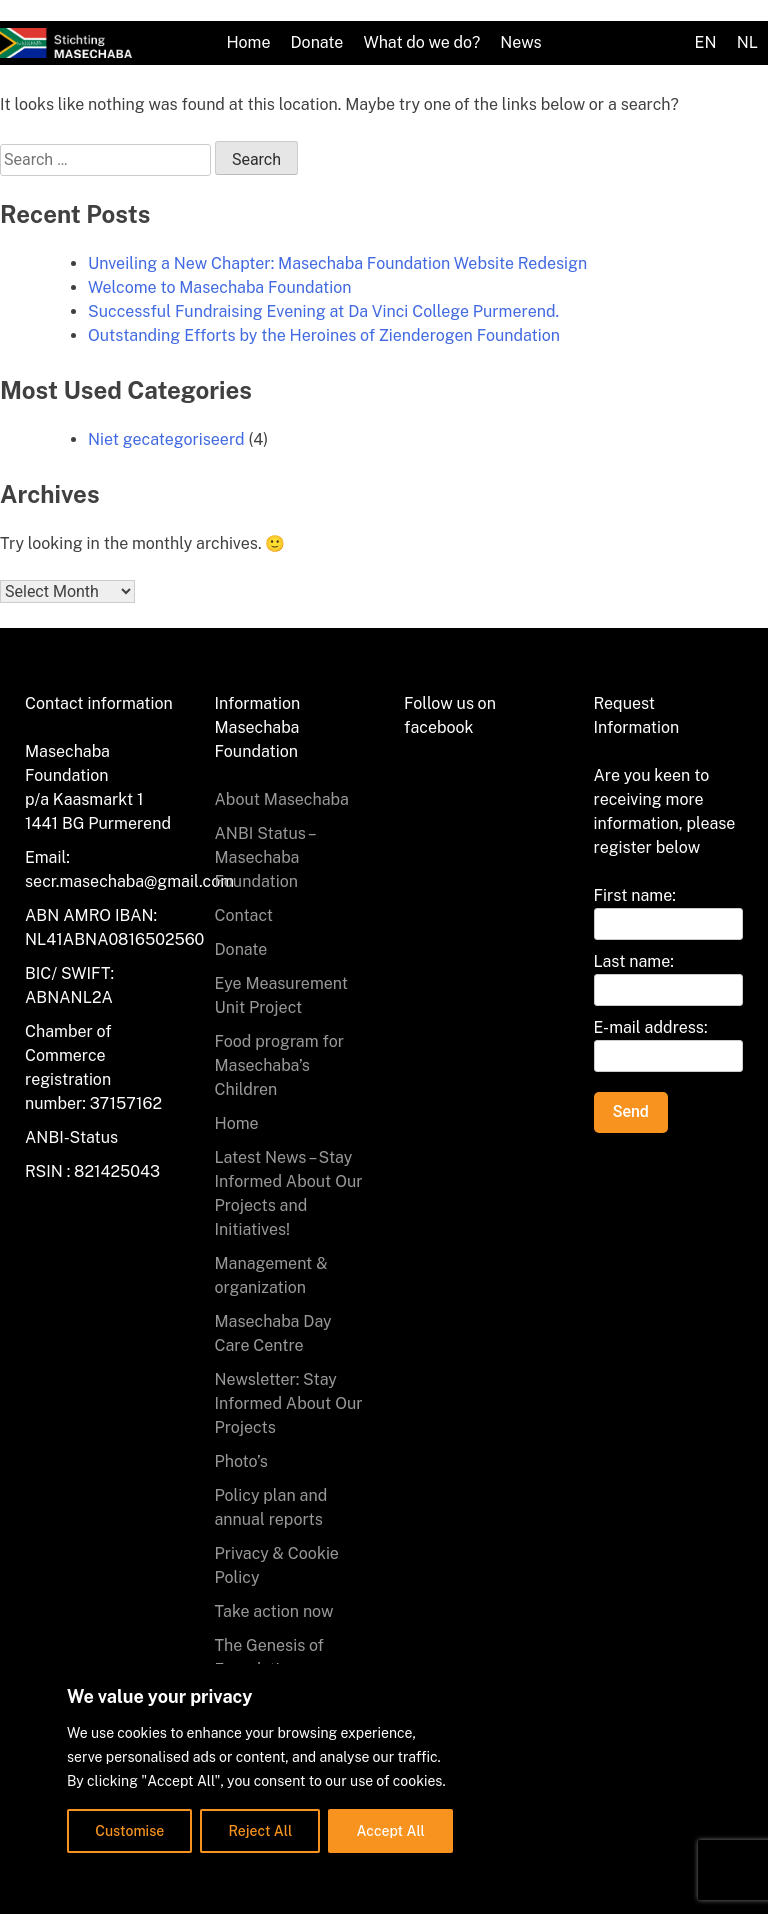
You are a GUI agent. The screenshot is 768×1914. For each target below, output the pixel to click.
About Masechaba (282, 799)
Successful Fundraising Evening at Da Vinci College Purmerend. (323, 311)
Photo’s (241, 1461)
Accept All (391, 1831)
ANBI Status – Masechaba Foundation (265, 857)
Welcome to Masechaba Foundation (220, 287)
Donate (316, 42)
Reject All (261, 1831)
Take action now (274, 1611)
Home (248, 42)
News (520, 42)
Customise (129, 1831)
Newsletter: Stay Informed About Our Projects (289, 1403)
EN (706, 42)
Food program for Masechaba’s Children (279, 1065)
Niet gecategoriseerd (166, 439)
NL (747, 42)
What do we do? (421, 42)
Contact (244, 915)
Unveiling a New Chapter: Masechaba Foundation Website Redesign (337, 263)
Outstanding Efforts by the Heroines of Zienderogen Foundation (324, 335)
